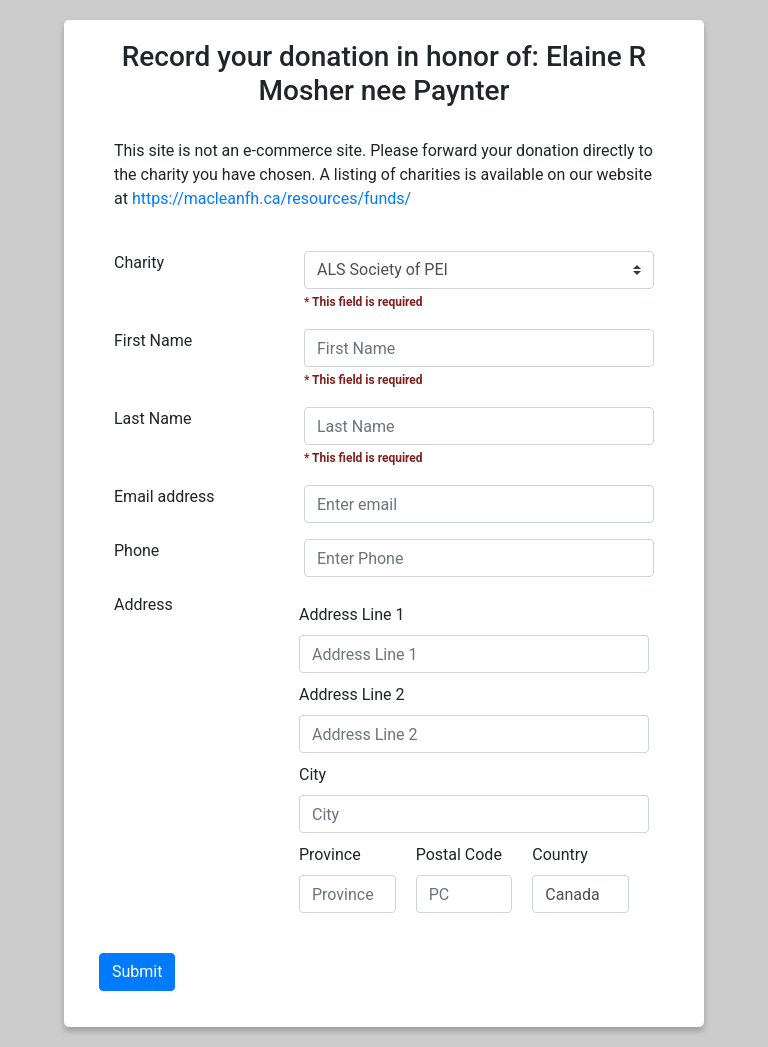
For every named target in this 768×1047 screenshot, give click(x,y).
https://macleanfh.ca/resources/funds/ (271, 198)
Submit (137, 971)
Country (560, 854)
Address (143, 604)
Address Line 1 (352, 614)
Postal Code (459, 854)
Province (330, 854)
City (312, 774)
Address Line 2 (352, 694)
